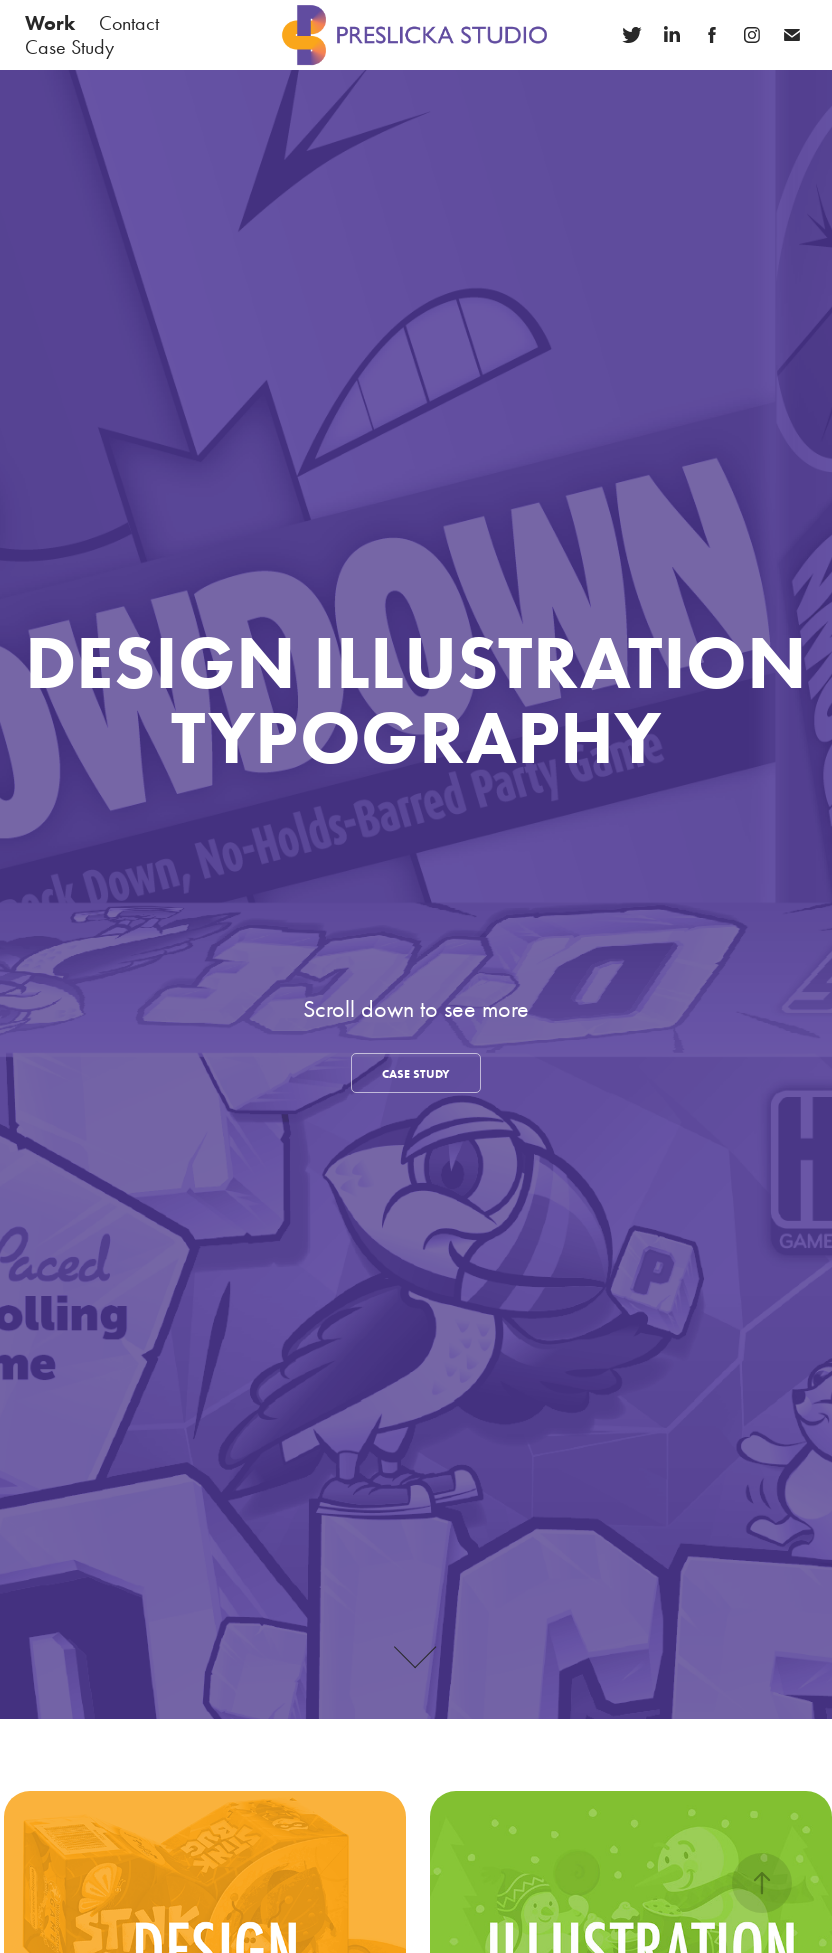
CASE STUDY (416, 1073)
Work (50, 23)
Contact (129, 23)
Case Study (69, 47)
